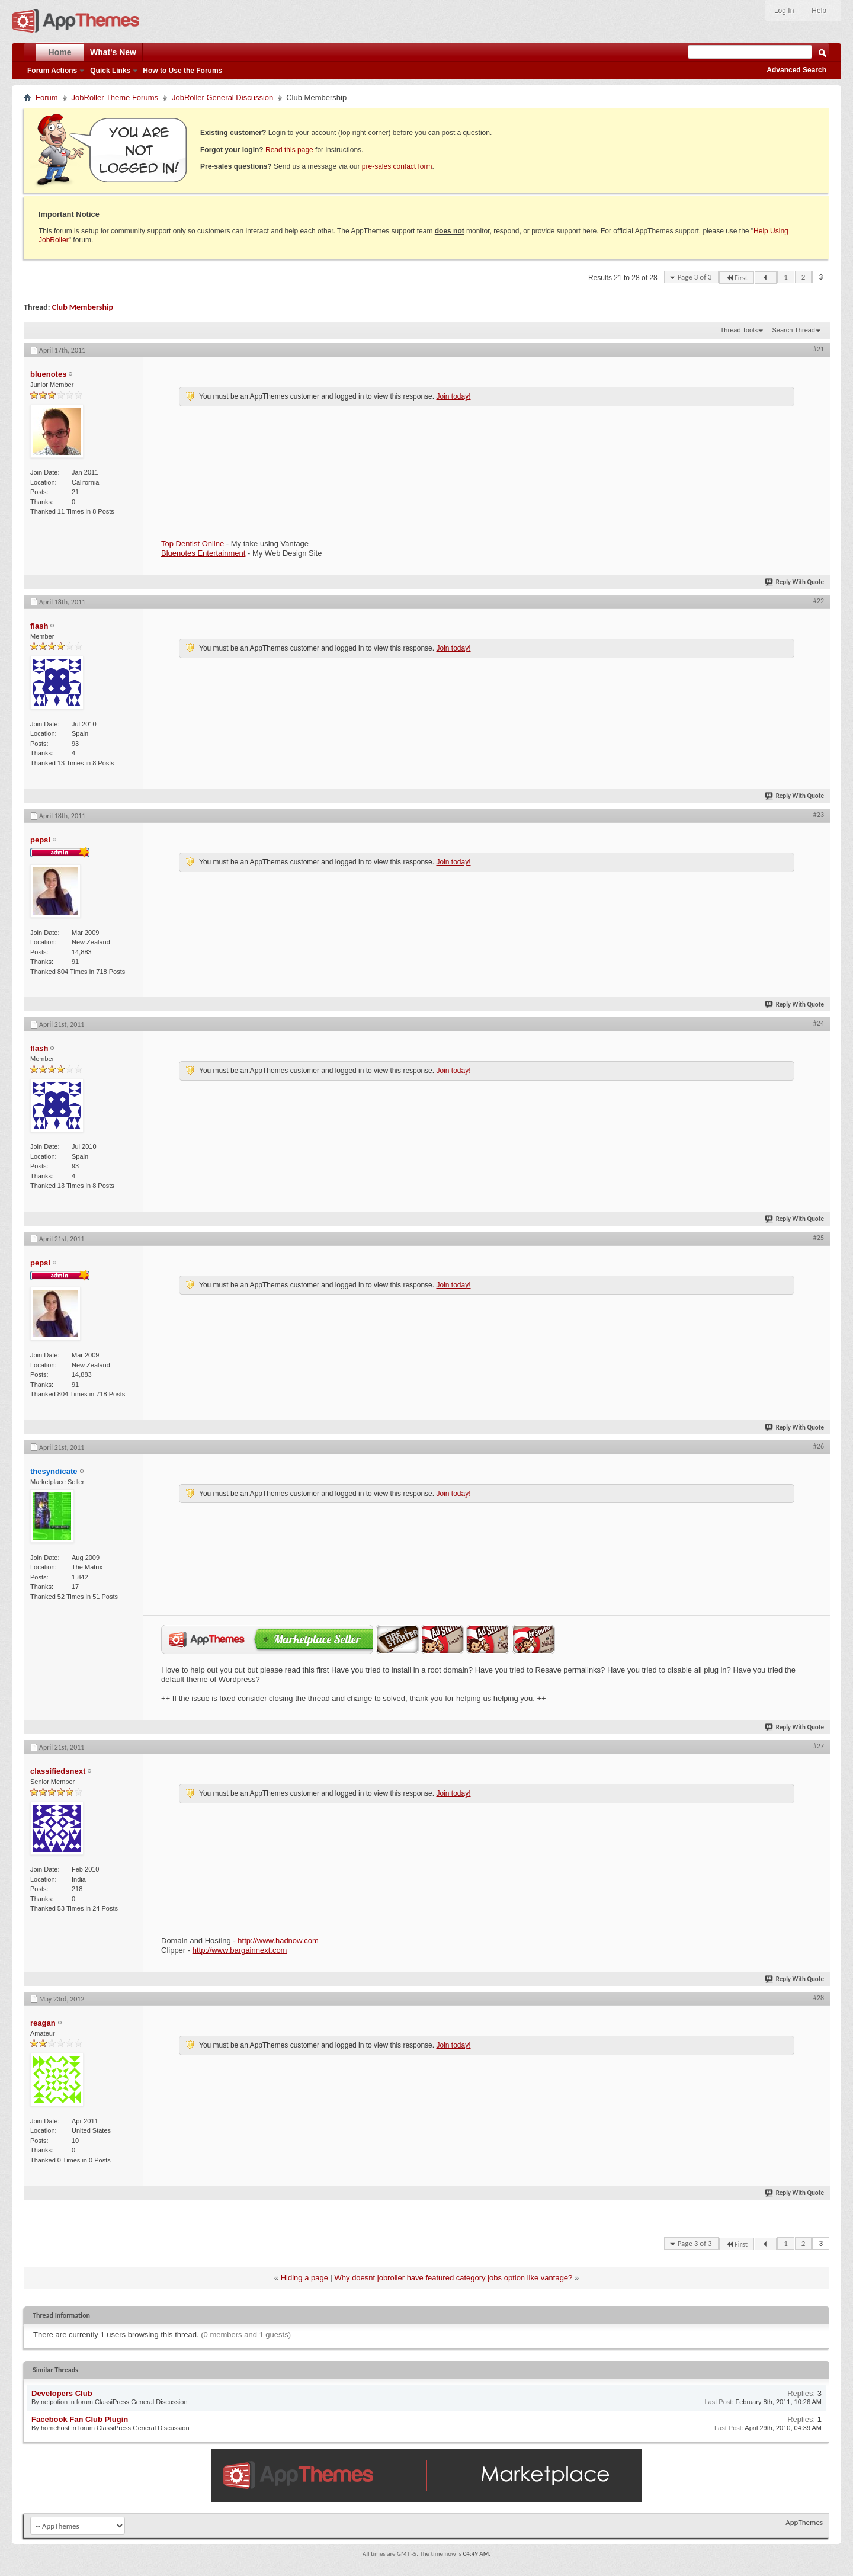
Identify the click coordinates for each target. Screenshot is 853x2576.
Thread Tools (739, 330)
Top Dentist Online (192, 543)
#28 (818, 1998)
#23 (818, 814)
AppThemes (804, 2522)
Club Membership (82, 307)
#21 (818, 349)
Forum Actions (52, 70)
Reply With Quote (795, 582)
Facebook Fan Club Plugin (79, 2419)
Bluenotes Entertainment (203, 553)
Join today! (453, 396)
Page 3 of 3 (695, 277)
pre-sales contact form (397, 166)
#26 (818, 1446)
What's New (113, 52)
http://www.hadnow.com (278, 1940)
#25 (818, 1237)
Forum (47, 97)
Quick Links (110, 70)
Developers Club (61, 2393)
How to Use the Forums (182, 70)
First (737, 277)
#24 (818, 1023)
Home (60, 52)
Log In (784, 11)
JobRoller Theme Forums (115, 97)
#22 (818, 601)
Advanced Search (796, 70)
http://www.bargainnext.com (240, 1950)
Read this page (289, 150)
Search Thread (793, 330)
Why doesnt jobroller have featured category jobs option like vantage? (454, 2277)
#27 (818, 1746)
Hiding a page (304, 2277)
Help (819, 11)
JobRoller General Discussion (222, 97)
